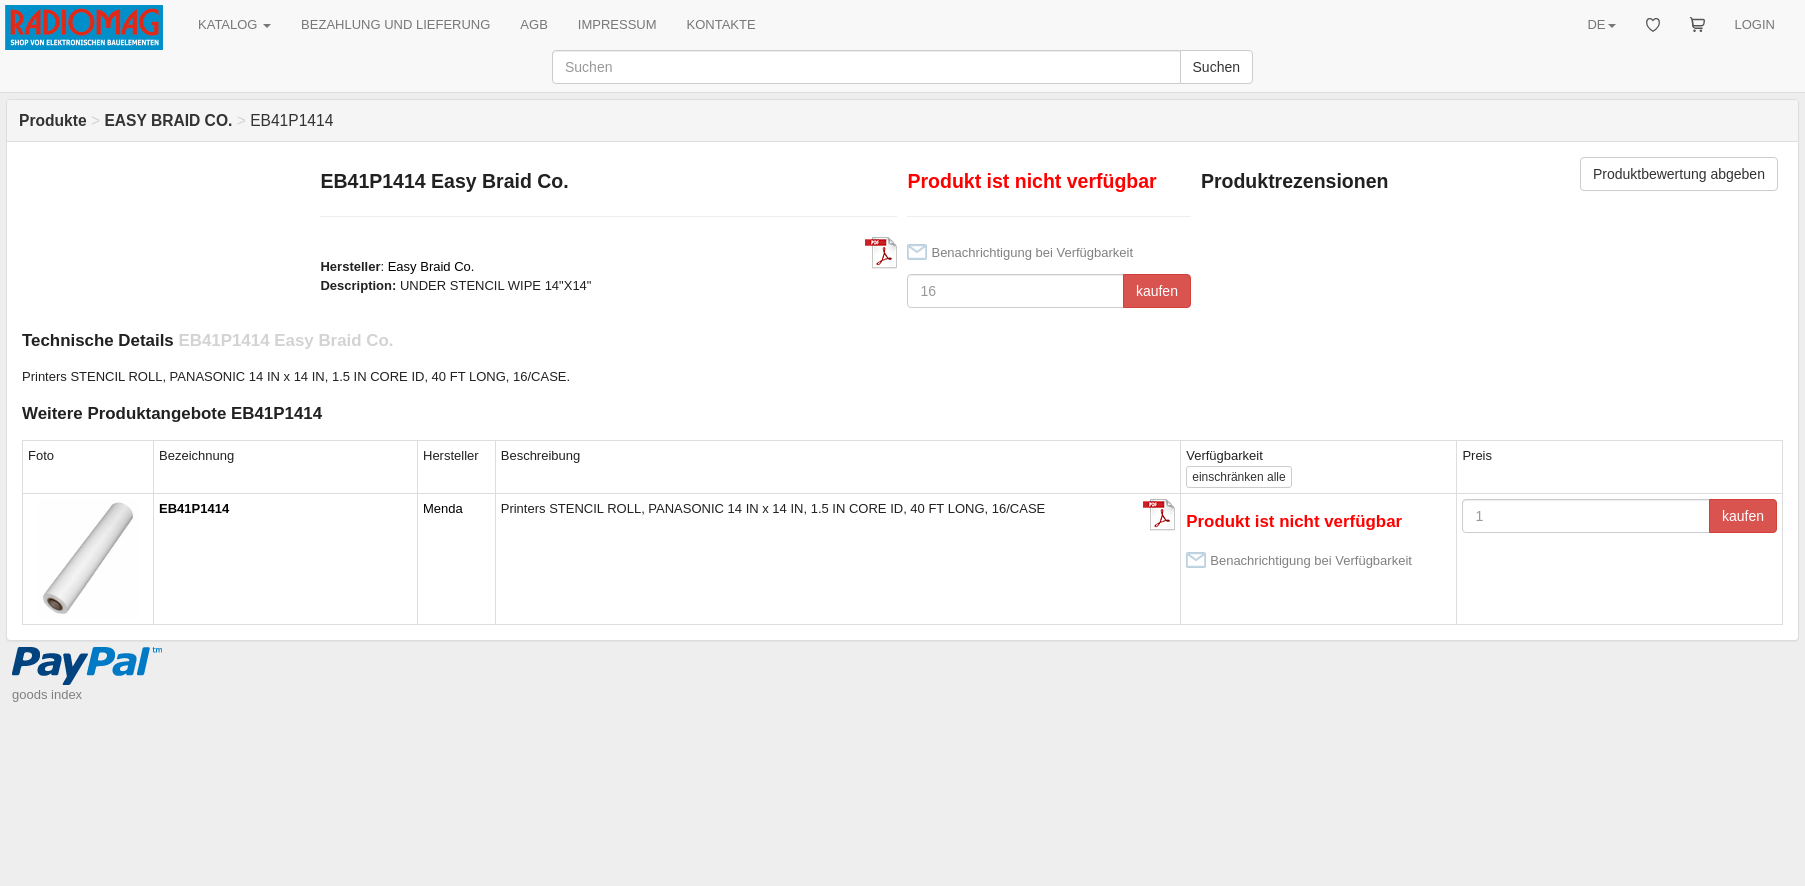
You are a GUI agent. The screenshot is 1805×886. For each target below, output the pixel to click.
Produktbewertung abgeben (1679, 174)
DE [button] (1601, 24)
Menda (443, 508)
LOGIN (1755, 24)
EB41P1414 (194, 508)
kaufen (1157, 291)
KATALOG (234, 24)
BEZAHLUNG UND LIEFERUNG (395, 24)
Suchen (1216, 67)
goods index (47, 694)
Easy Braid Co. (431, 266)
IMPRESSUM (617, 24)
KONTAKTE (721, 24)
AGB (533, 24)
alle (1238, 477)
